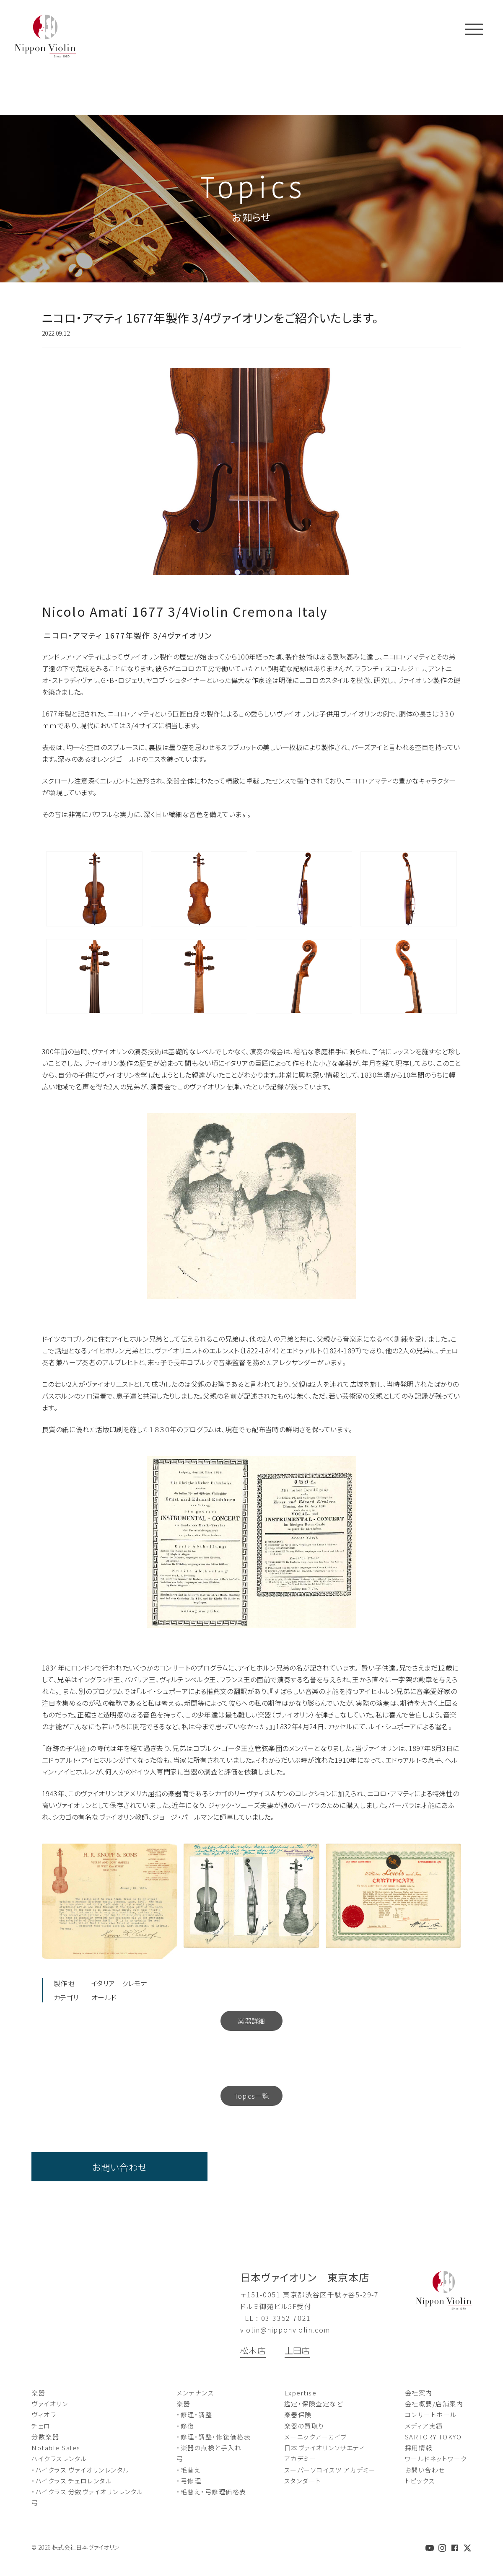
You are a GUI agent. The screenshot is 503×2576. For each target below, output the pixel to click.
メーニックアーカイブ (315, 2436)
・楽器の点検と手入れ (208, 2447)
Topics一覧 (251, 2096)
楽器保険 (298, 2414)
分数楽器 (45, 2436)
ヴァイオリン (49, 2403)
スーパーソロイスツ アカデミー (330, 2469)
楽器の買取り (304, 2425)
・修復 (185, 2425)
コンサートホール (431, 2414)
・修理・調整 (194, 2414)
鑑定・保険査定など (313, 2403)
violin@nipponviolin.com (285, 2330)
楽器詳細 (251, 2021)
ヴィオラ (43, 2414)
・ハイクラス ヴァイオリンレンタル (80, 2469)
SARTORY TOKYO (433, 2436)
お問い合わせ (119, 2166)
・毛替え (188, 2469)
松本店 (253, 2350)
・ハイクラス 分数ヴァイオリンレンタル (87, 2491)
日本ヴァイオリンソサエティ (324, 2447)
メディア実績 (424, 2425)
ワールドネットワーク (436, 2458)
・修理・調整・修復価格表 (213, 2436)
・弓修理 (188, 2480)
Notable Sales (55, 2447)
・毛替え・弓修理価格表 (211, 2491)
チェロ (41, 2425)
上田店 (297, 2350)
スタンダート (303, 2480)
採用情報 (419, 2447)
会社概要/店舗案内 (434, 2403)
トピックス (420, 2480)
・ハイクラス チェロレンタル (71, 2480)
